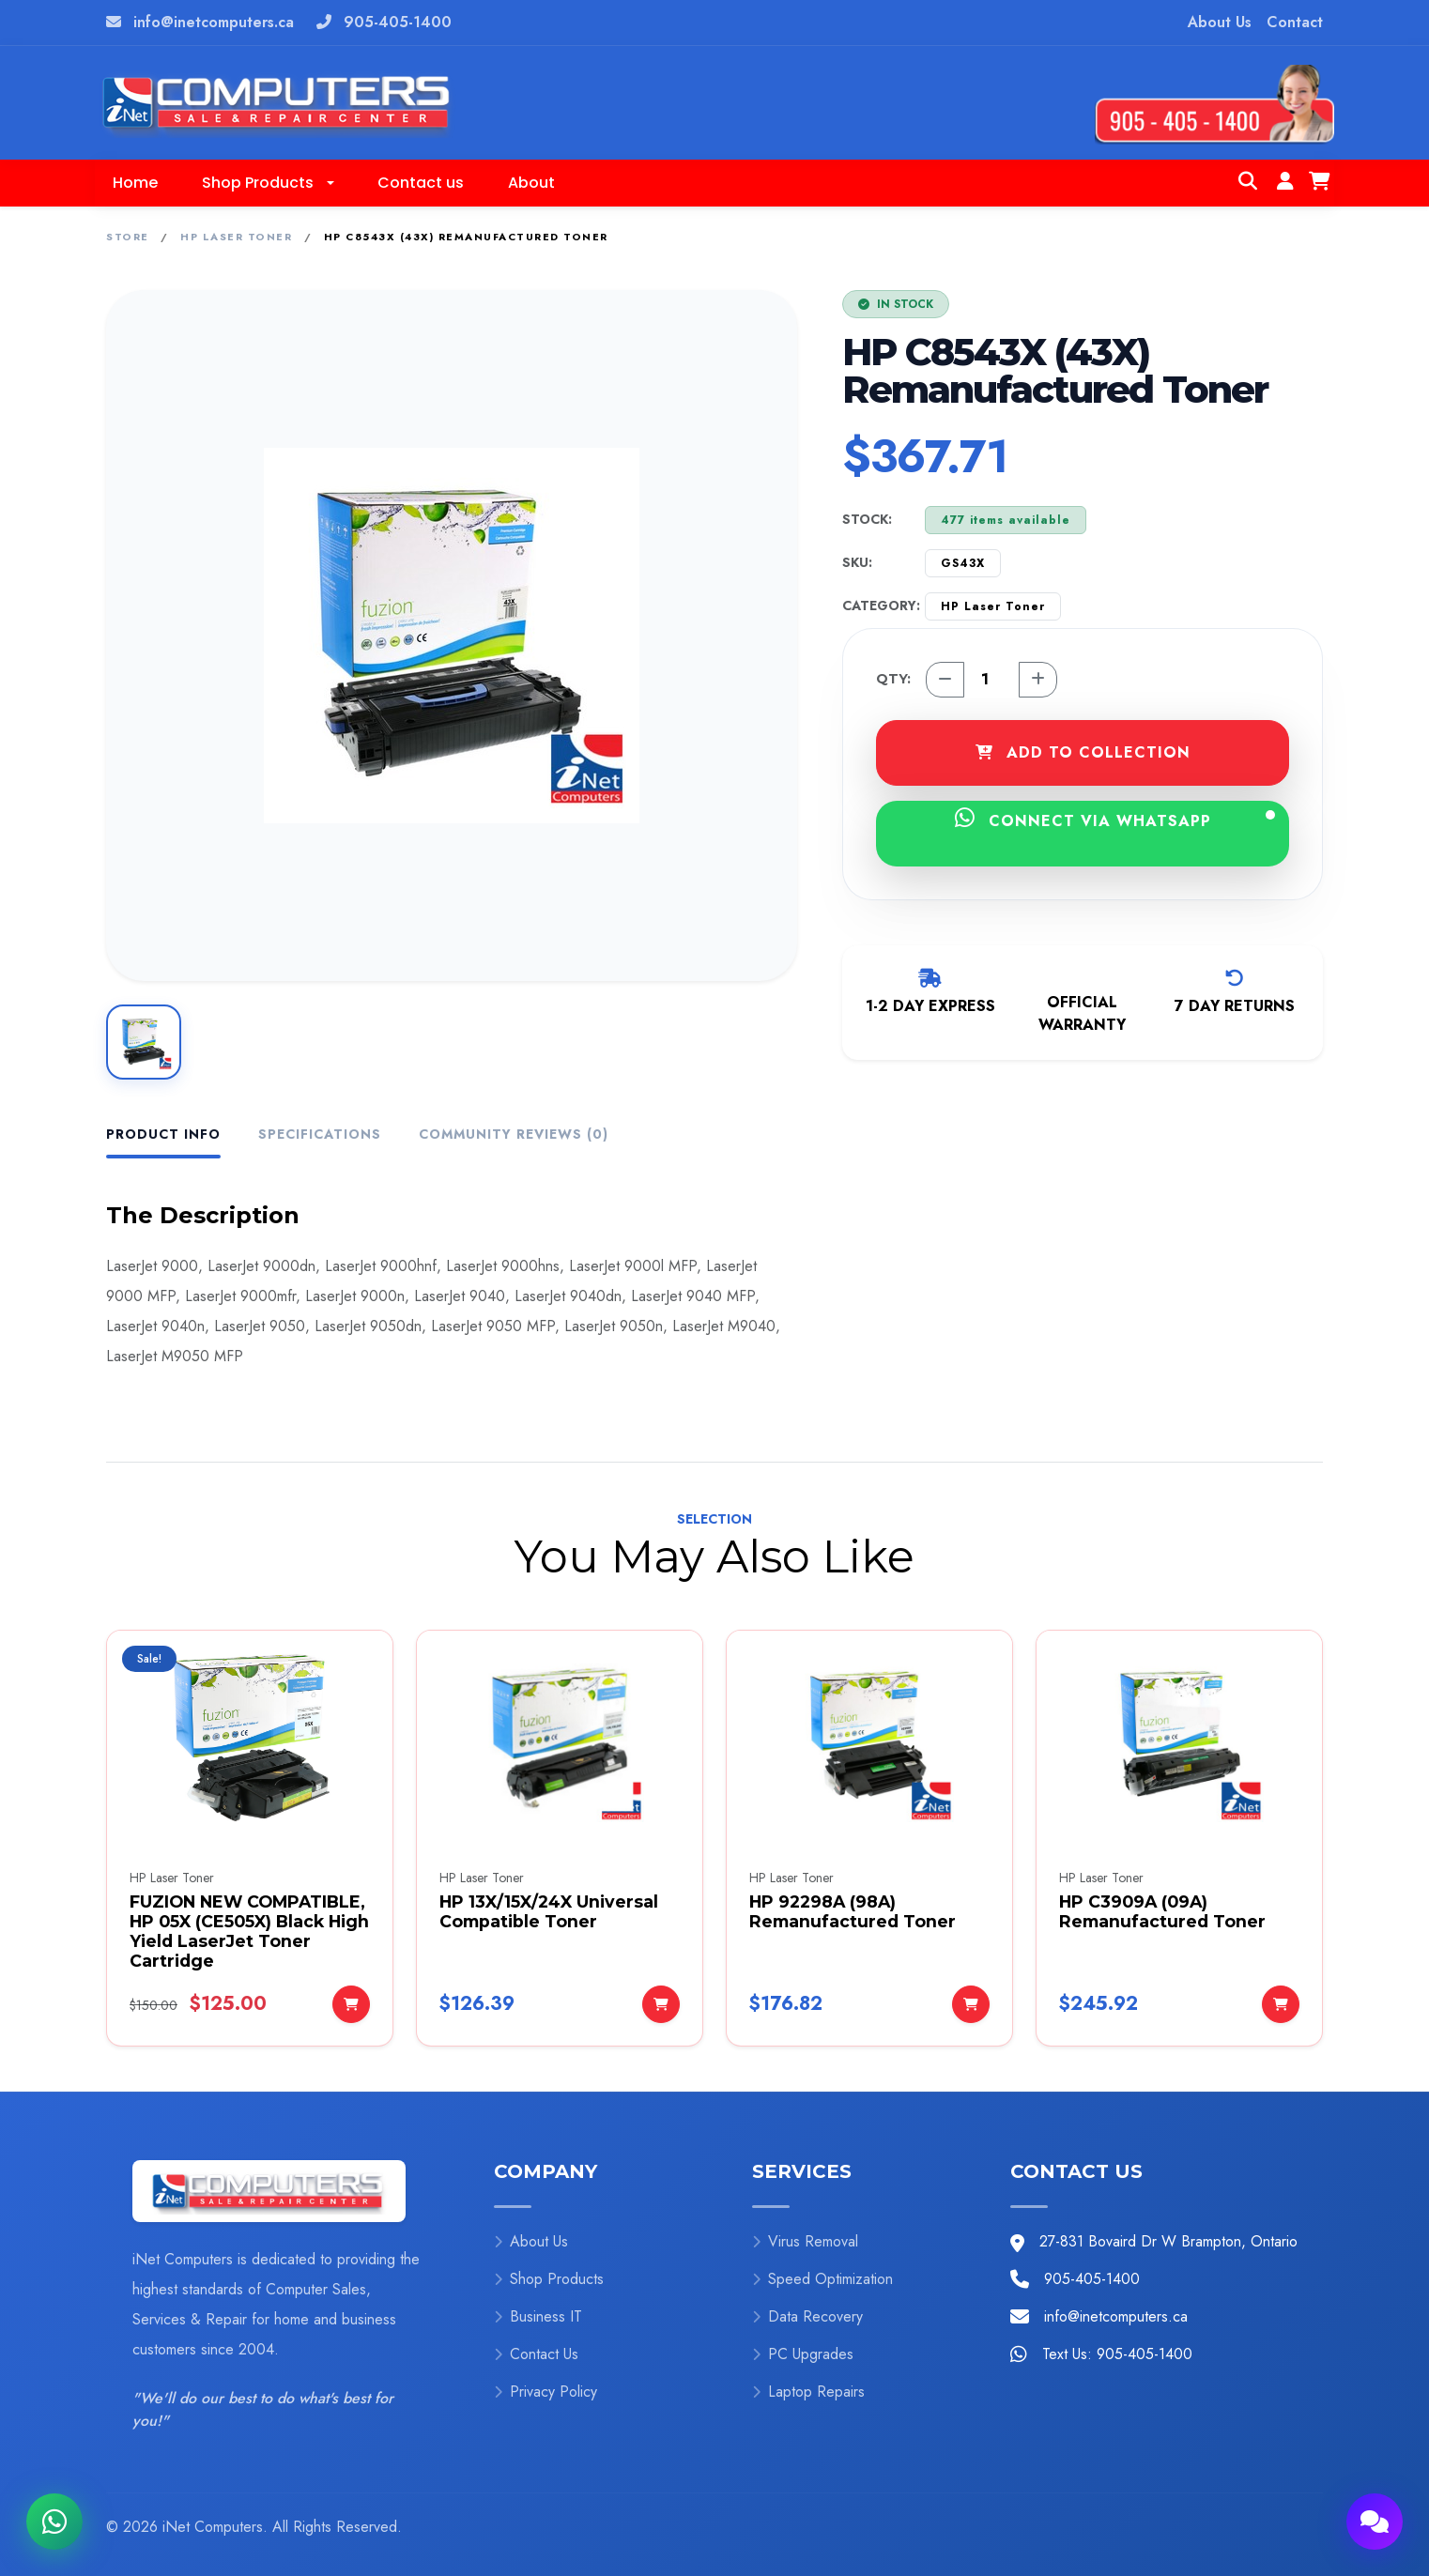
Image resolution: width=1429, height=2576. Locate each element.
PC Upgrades (802, 2354)
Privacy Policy (545, 2391)
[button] (267, 183)
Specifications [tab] (319, 1134)
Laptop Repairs (808, 2391)
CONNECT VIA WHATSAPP (1115, 819)
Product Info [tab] (163, 1134)
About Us (1220, 22)
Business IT (538, 2316)
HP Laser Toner (236, 236)
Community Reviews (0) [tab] (513, 1134)
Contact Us (536, 2354)
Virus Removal (805, 2241)
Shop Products (549, 2279)
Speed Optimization (822, 2279)
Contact (1295, 22)
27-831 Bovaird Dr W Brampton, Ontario (1168, 2241)
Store (127, 236)
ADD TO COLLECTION (1083, 752)
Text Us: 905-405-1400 (1117, 2354)
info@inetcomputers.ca (213, 22)
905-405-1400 (398, 22)
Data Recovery (807, 2316)
